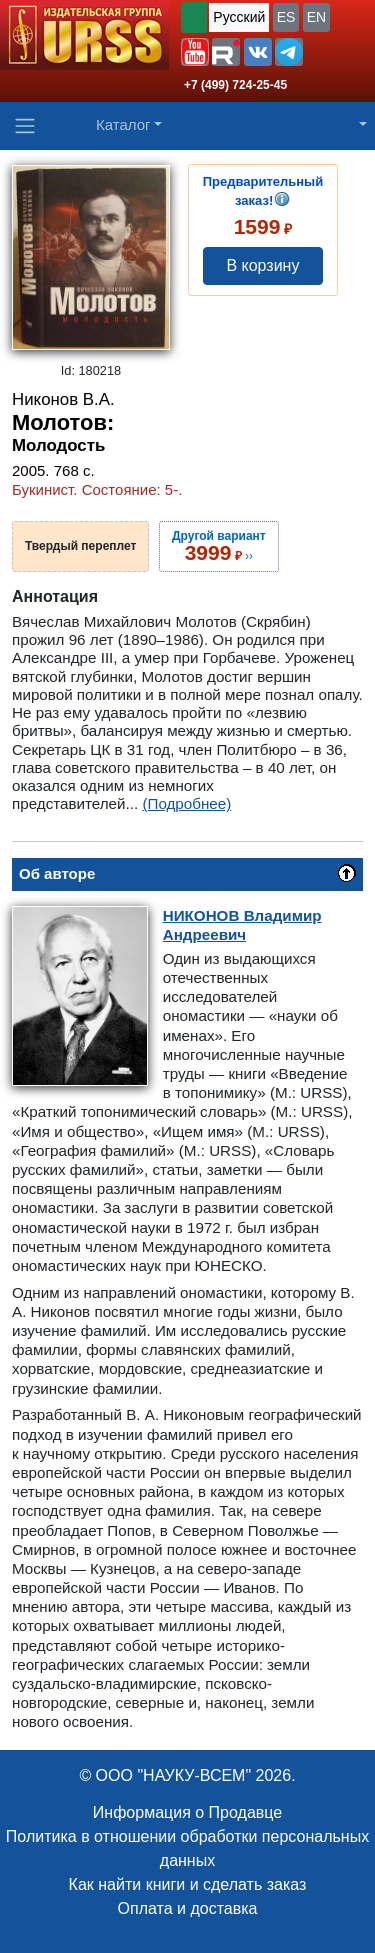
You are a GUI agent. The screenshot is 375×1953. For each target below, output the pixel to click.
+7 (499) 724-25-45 (235, 85)
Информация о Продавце (187, 1812)
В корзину (262, 265)
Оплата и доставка (188, 1908)
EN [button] (316, 17)
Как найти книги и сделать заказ (188, 1884)
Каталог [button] (123, 124)
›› (219, 546)
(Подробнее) (186, 803)
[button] (195, 52)
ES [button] (286, 17)
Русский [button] (239, 17)
